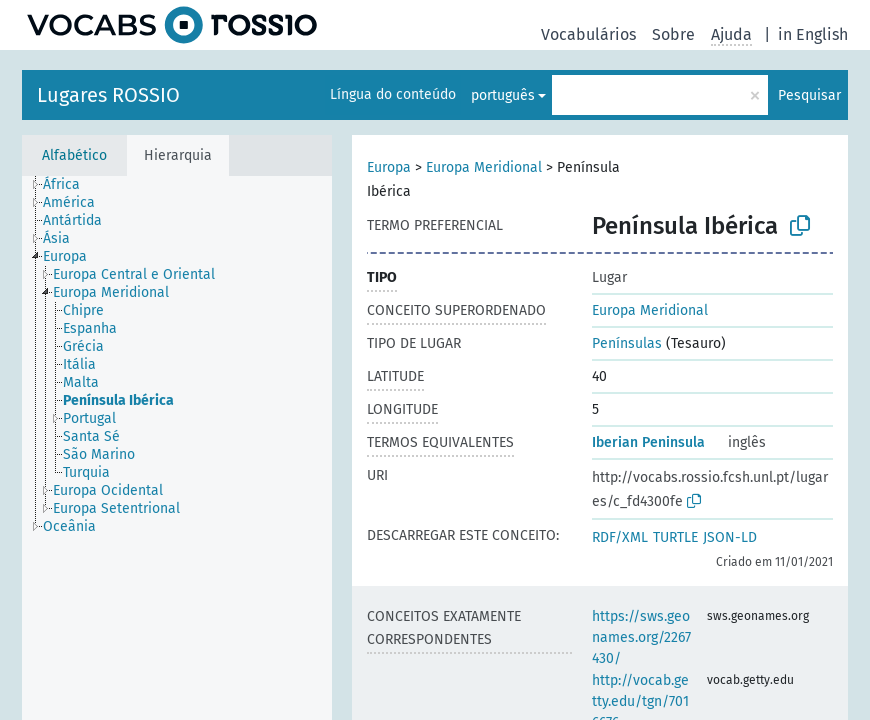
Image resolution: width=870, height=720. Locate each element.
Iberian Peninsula (648, 442)
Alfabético (74, 155)
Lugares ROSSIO (108, 95)
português (503, 95)
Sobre (673, 34)
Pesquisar (809, 95)
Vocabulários (588, 34)
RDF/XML (620, 537)
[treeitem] (70, 185)
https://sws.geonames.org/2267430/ (641, 637)
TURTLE (675, 537)
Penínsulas (627, 343)
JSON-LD (730, 537)
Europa (389, 167)
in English (813, 34)
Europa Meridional (484, 167)
